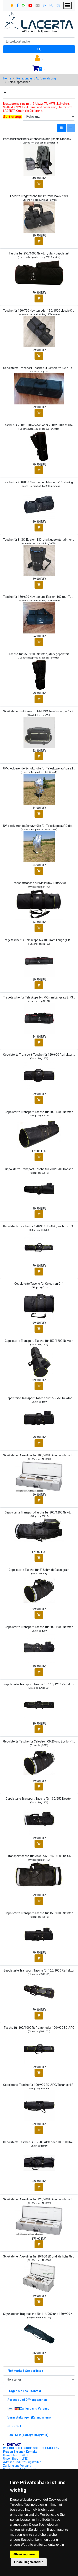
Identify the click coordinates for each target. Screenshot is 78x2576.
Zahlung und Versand (17, 2465)
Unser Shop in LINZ (15, 2458)
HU (51, 5)
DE (58, 5)
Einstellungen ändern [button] (28, 2562)
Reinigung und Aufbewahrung (36, 78)
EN (44, 5)
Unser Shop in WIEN (15, 2455)
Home (7, 78)
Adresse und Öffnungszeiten (22, 2462)
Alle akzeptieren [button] (24, 2554)
